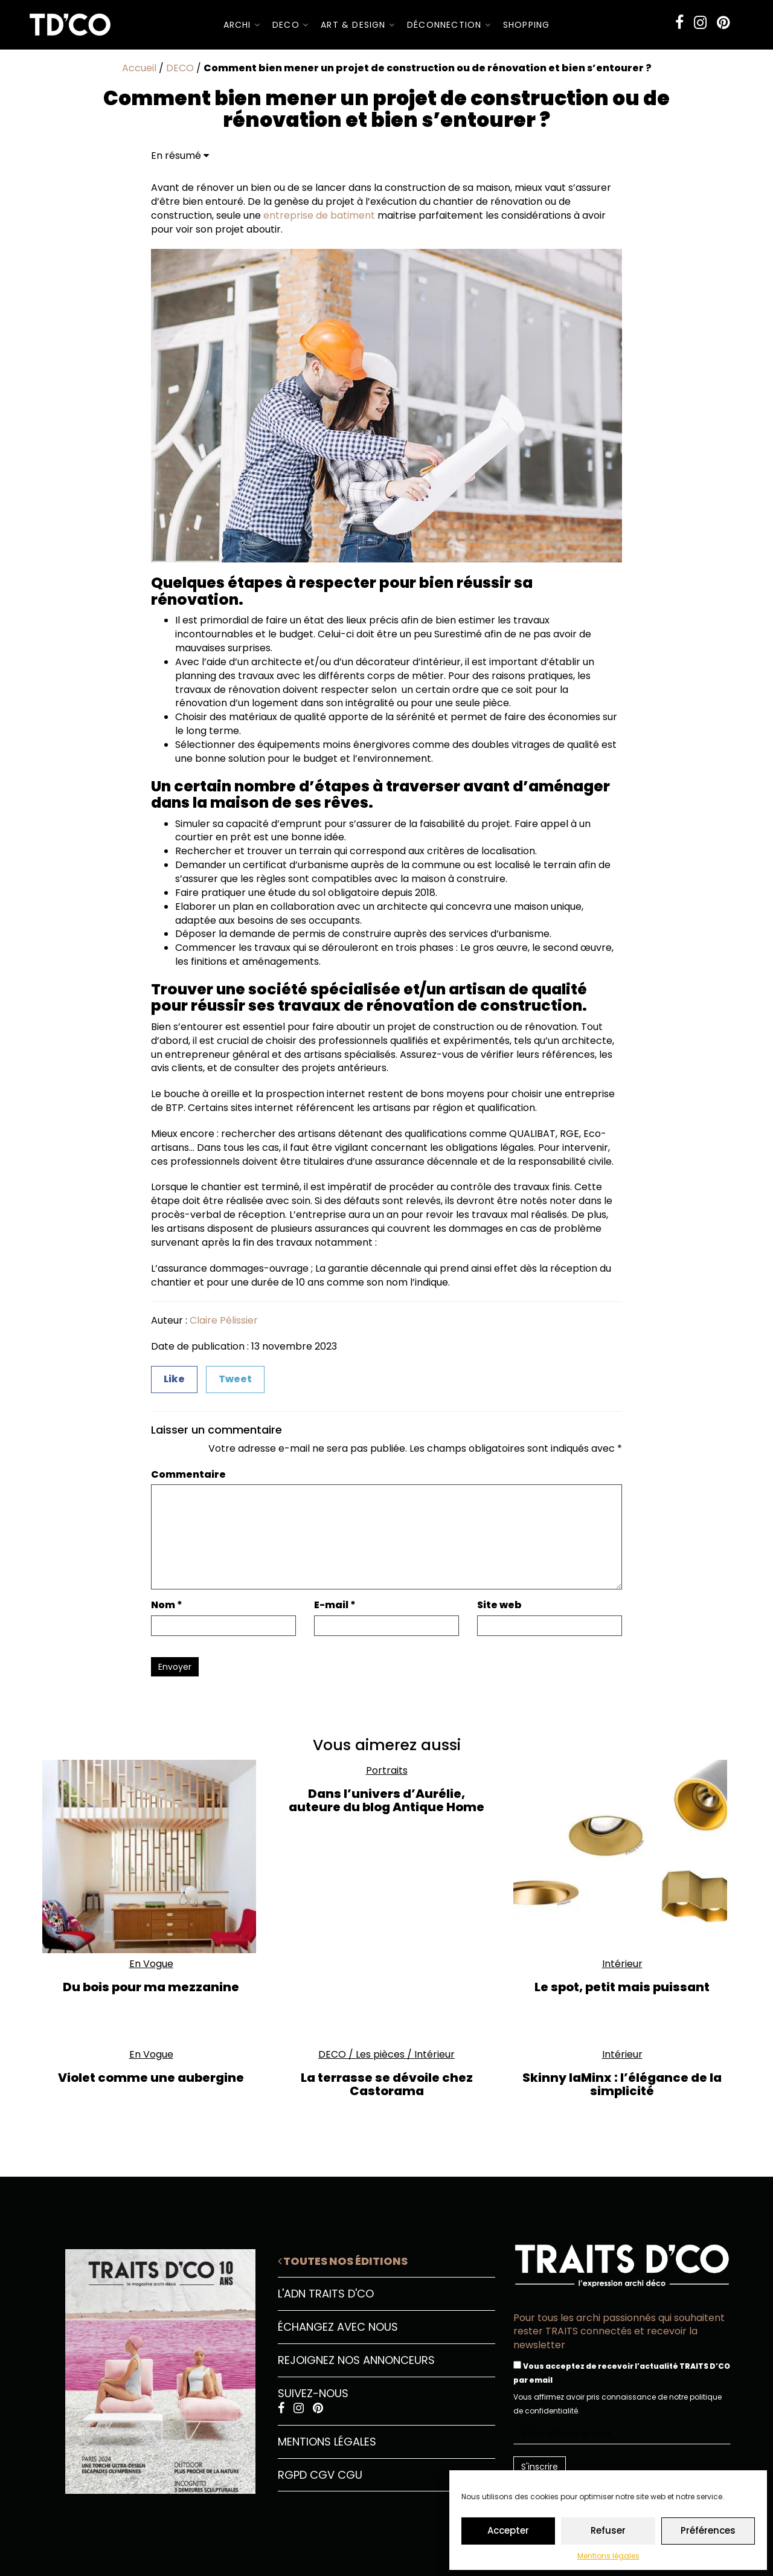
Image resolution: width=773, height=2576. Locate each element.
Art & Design (358, 25)
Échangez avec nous (338, 2326)
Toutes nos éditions (343, 2260)
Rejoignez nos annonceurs (356, 2360)
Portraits (387, 1770)
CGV (322, 2474)
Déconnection (449, 25)
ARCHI (241, 25)
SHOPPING (526, 25)
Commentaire (188, 1474)
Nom (166, 1605)
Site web (499, 1605)
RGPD (292, 2474)
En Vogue (151, 1964)
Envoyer (174, 1667)
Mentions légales (608, 2556)
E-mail (335, 1605)
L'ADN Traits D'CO (326, 2293)
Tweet (235, 1379)
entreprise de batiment (319, 215)
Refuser (608, 2530)
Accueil (139, 68)
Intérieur (622, 1964)
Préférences (708, 2530)
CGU (350, 2474)
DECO (290, 25)
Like (174, 1379)
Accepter (508, 2530)
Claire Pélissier (224, 1320)
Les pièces (380, 2054)
